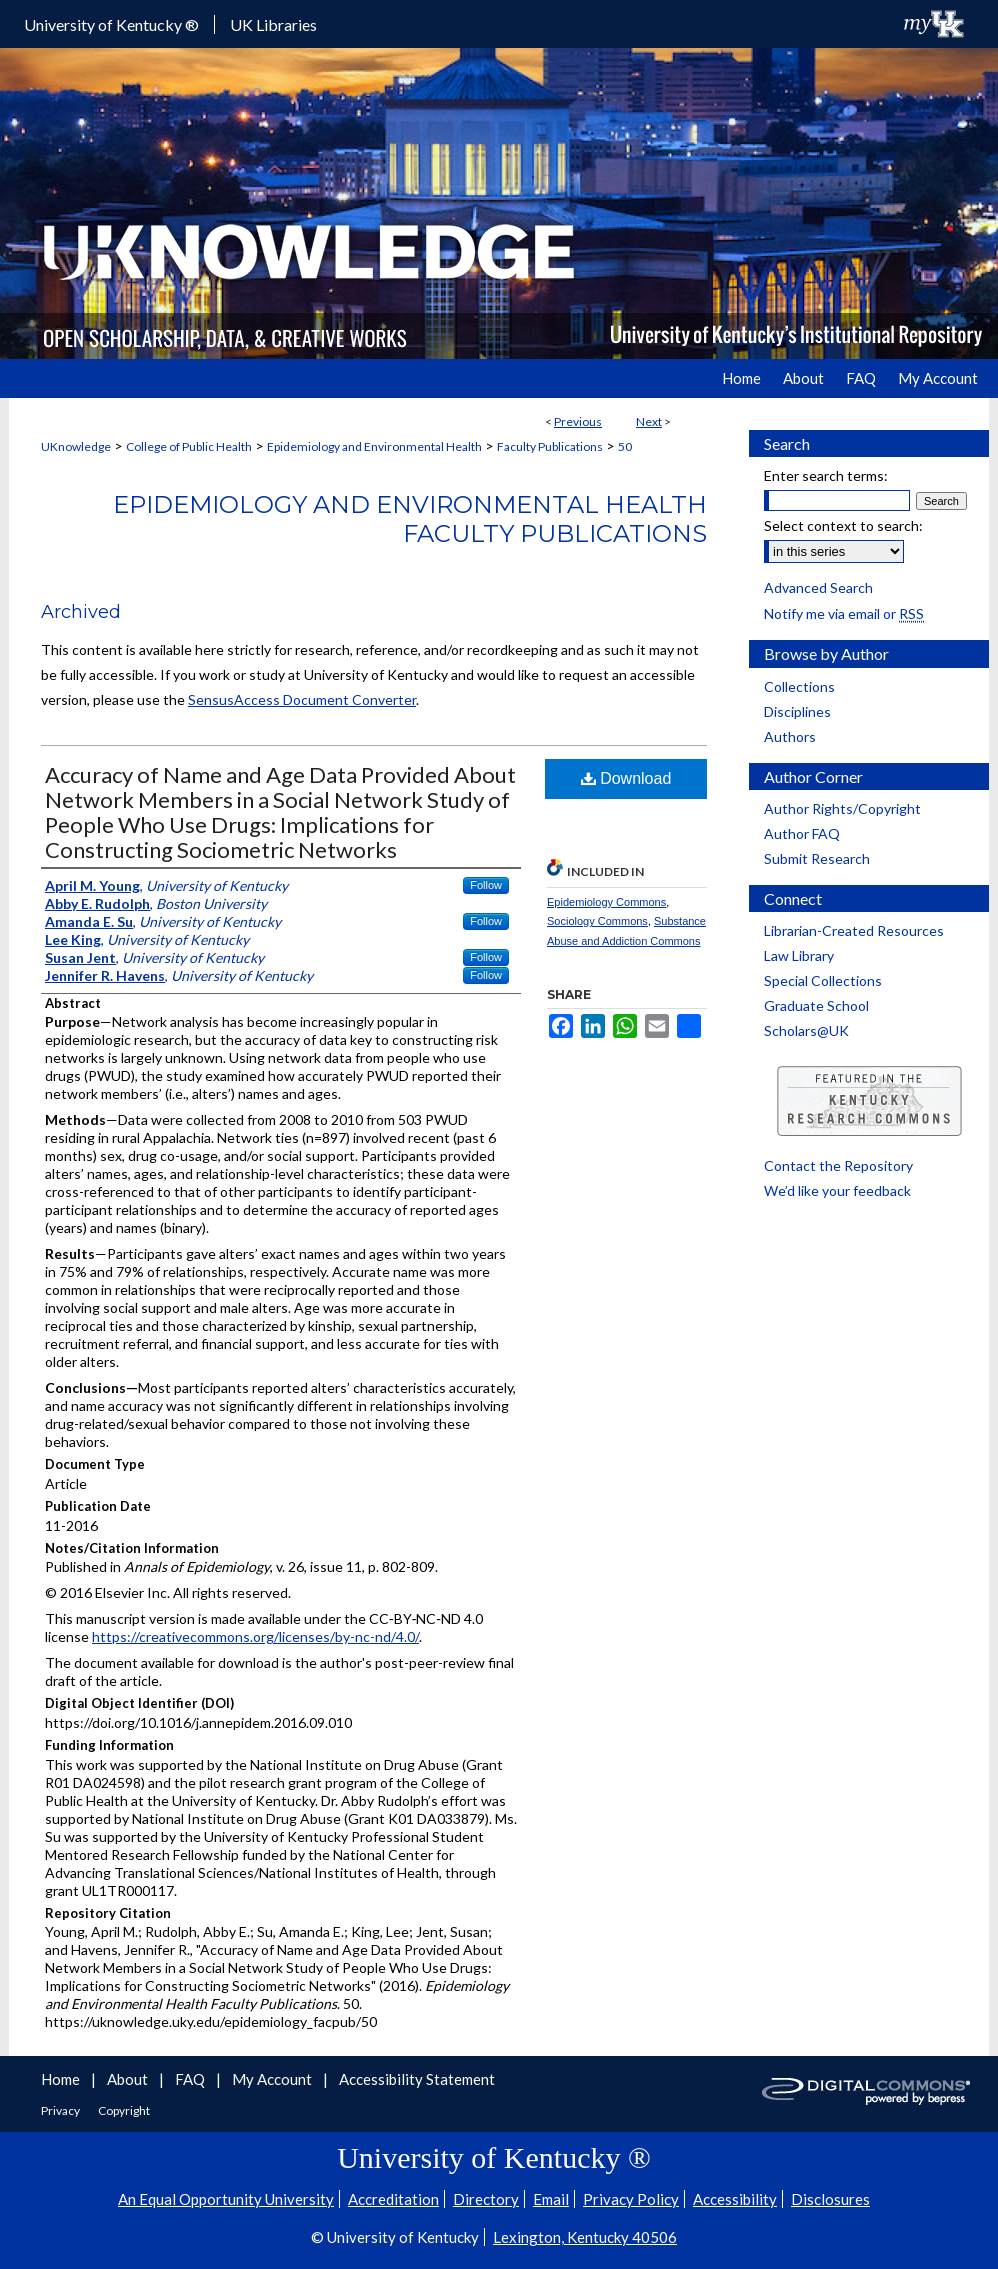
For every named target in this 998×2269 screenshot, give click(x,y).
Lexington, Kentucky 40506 (585, 2237)
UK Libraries (273, 24)
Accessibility (735, 2199)
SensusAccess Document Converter (302, 699)
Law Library (799, 955)
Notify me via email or (844, 613)
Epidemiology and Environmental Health (374, 446)
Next (649, 421)
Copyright (124, 2110)
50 (625, 446)
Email (551, 2199)
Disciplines (797, 711)
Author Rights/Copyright (842, 808)
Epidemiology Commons (606, 902)
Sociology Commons (597, 921)
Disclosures (830, 2199)
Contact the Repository (838, 1165)
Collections (799, 686)
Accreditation (393, 2199)
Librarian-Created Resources (854, 930)
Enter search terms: (826, 475)
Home (62, 2079)
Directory (486, 2199)
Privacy (61, 2110)
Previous (578, 421)
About (129, 2079)
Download (626, 778)
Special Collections (823, 980)
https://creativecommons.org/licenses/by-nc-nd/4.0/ (255, 1636)
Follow (486, 885)
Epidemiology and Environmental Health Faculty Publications (410, 519)
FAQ (191, 2079)
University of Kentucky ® (111, 24)
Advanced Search (818, 587)
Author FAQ (802, 833)
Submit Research (817, 858)
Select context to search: (843, 525)
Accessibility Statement (417, 2079)
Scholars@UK (806, 1030)
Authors (790, 736)
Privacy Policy (631, 2199)
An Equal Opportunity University (226, 2199)
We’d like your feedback (837, 1190)
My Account (273, 2079)
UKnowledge (76, 446)
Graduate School (816, 1005)
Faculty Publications (550, 446)
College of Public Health (189, 446)
